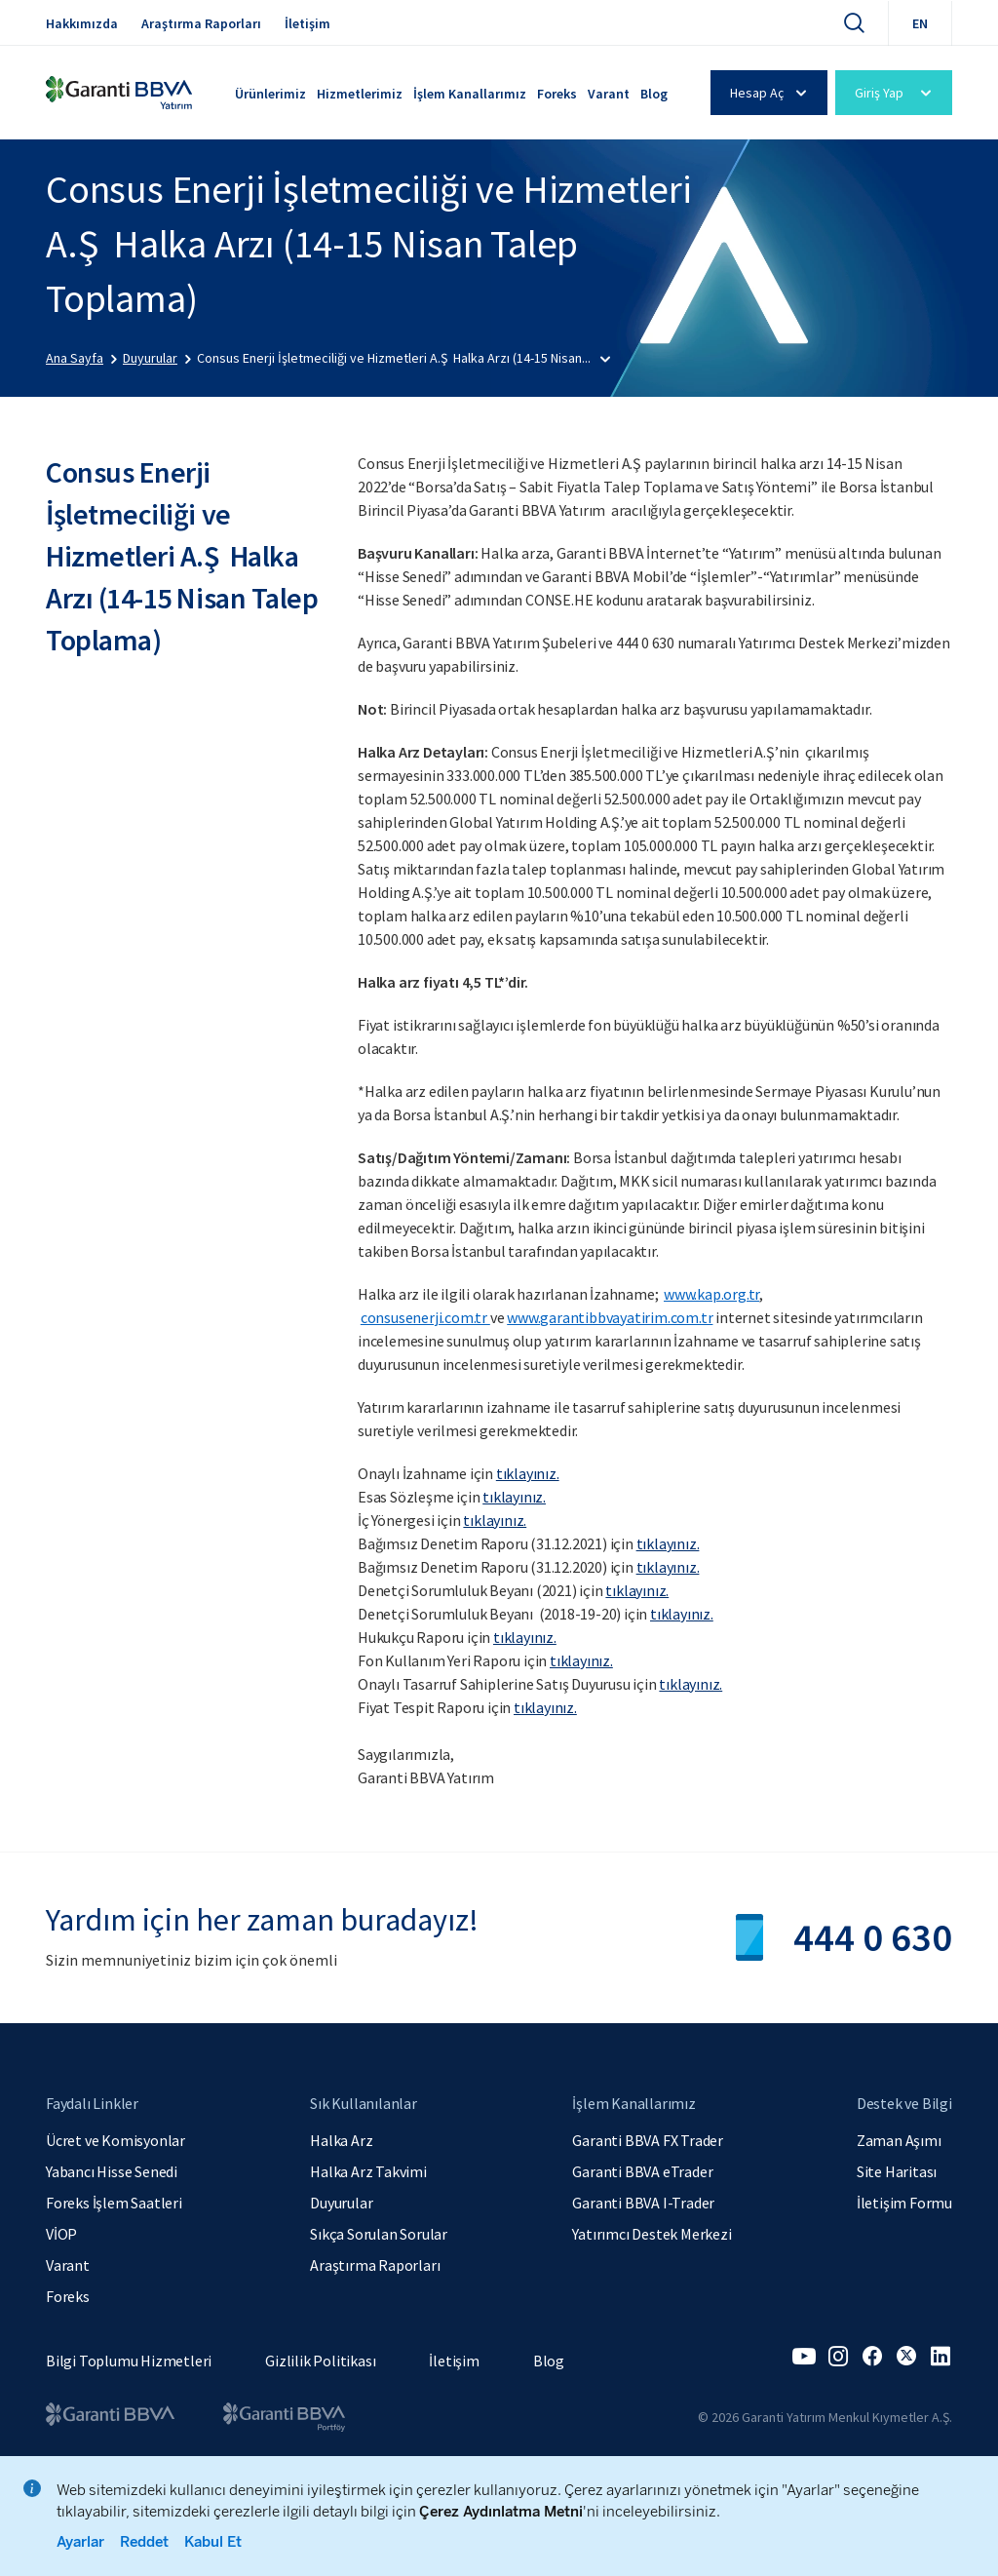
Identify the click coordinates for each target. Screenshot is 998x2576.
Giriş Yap (896, 92)
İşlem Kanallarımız (469, 93)
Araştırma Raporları (201, 23)
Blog (654, 93)
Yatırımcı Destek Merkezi (651, 2234)
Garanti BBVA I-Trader (643, 2202)
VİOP (61, 2234)
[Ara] (853, 22)
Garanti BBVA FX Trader (647, 2140)
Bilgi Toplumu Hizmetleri (128, 2360)
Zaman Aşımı (899, 2140)
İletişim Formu (904, 2202)
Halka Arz (341, 2140)
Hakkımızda (82, 23)
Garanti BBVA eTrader (642, 2171)
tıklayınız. (581, 1660)
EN (920, 23)
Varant (609, 93)
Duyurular (341, 2202)
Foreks (557, 93)
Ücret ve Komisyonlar (115, 2140)
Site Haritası (897, 2171)
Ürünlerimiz (270, 93)
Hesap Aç (771, 92)
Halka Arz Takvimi (368, 2171)
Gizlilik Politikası (320, 2360)
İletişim (307, 23)
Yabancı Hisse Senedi (111, 2171)
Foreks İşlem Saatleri (114, 2202)
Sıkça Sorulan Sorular (378, 2234)
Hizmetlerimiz (360, 93)
